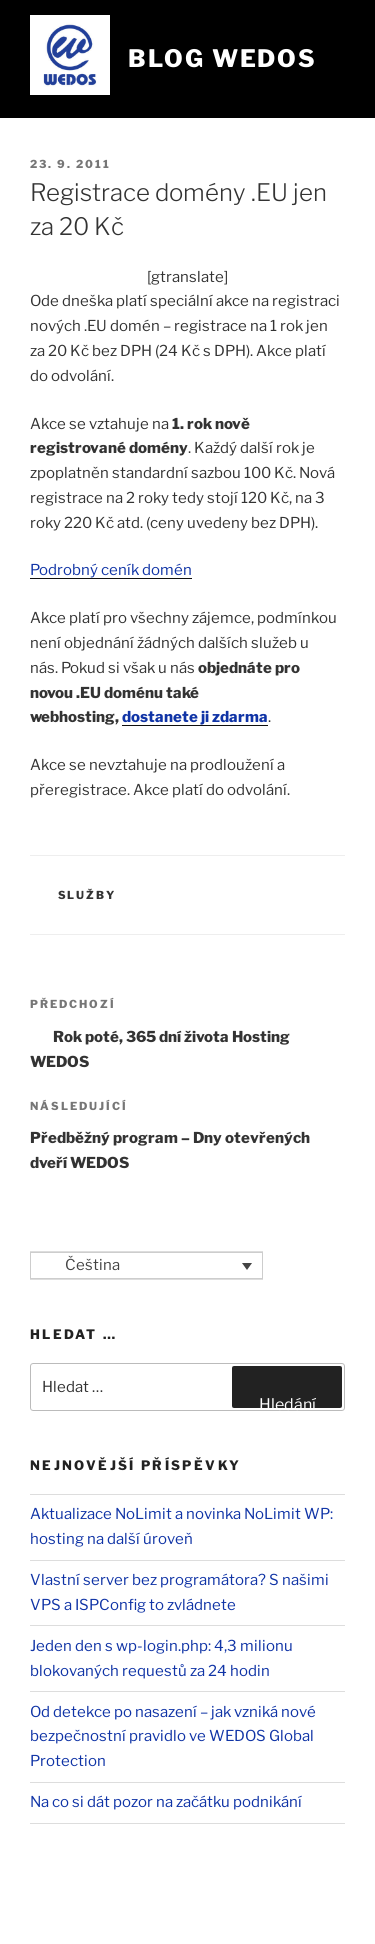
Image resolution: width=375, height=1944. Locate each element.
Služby (87, 895)
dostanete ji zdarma (195, 717)
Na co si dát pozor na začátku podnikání (166, 1802)
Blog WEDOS (222, 58)
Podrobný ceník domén (111, 570)
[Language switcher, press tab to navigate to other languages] (146, 1266)
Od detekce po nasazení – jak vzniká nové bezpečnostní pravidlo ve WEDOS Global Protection (173, 1737)
